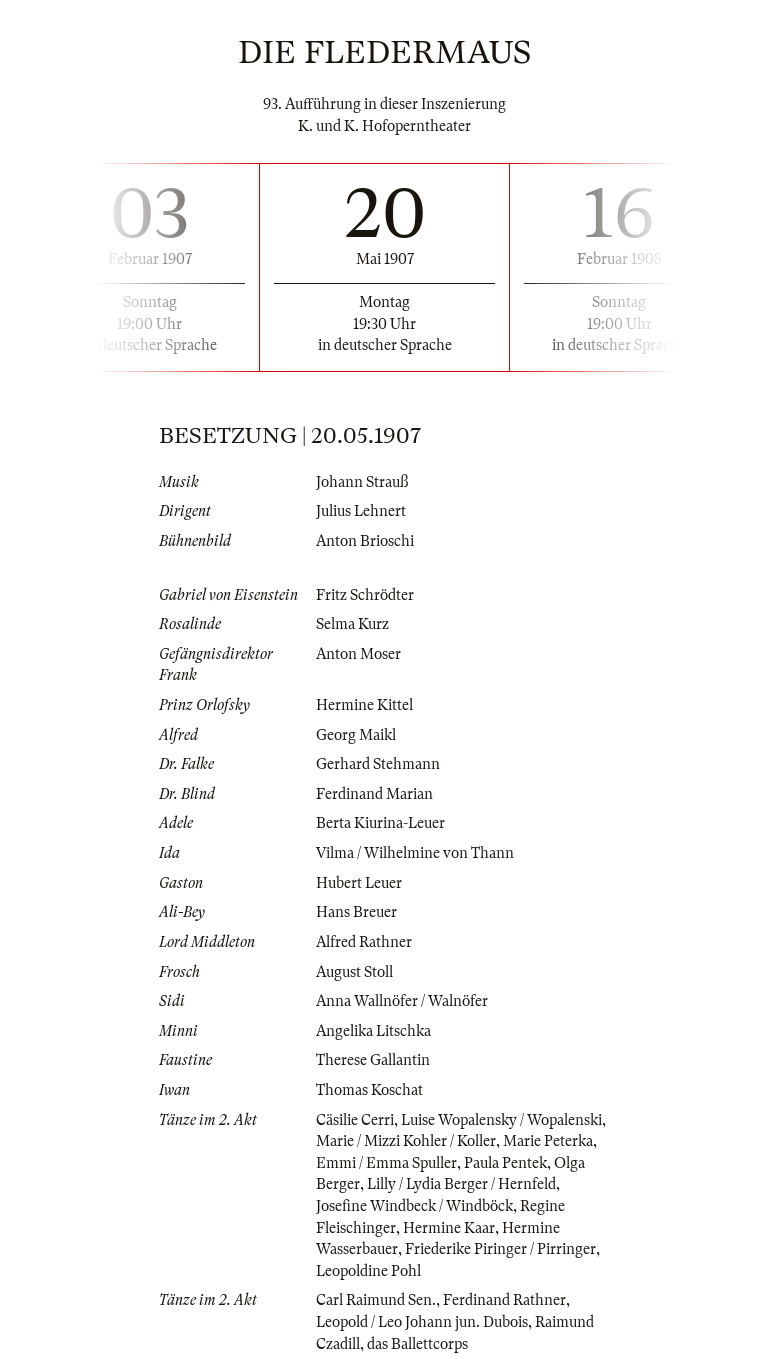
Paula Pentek (505, 1163)
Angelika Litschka (373, 1031)
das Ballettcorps (417, 1344)
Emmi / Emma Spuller (386, 1163)
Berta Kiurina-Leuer (380, 823)
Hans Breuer (356, 912)
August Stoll (354, 972)
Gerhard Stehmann (378, 764)
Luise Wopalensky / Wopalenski (501, 1120)
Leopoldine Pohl (368, 1271)
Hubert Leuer (359, 883)
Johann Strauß (362, 482)
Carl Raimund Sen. (376, 1300)
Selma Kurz (352, 624)
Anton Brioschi (365, 541)
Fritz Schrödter (365, 595)
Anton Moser (358, 654)
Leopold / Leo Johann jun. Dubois (422, 1322)
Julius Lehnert (361, 511)
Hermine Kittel (364, 705)
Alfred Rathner (364, 942)
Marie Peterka (548, 1141)
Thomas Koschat (369, 1090)
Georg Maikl (356, 735)
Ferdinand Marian (374, 794)
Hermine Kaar (449, 1228)
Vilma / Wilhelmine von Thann (415, 853)
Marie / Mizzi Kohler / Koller (406, 1141)
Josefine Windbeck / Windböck (414, 1206)
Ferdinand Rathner (504, 1300)
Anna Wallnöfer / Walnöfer (402, 1001)
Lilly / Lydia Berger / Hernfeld (461, 1184)
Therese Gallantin (373, 1060)
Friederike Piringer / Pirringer (500, 1249)
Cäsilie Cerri (355, 1120)
